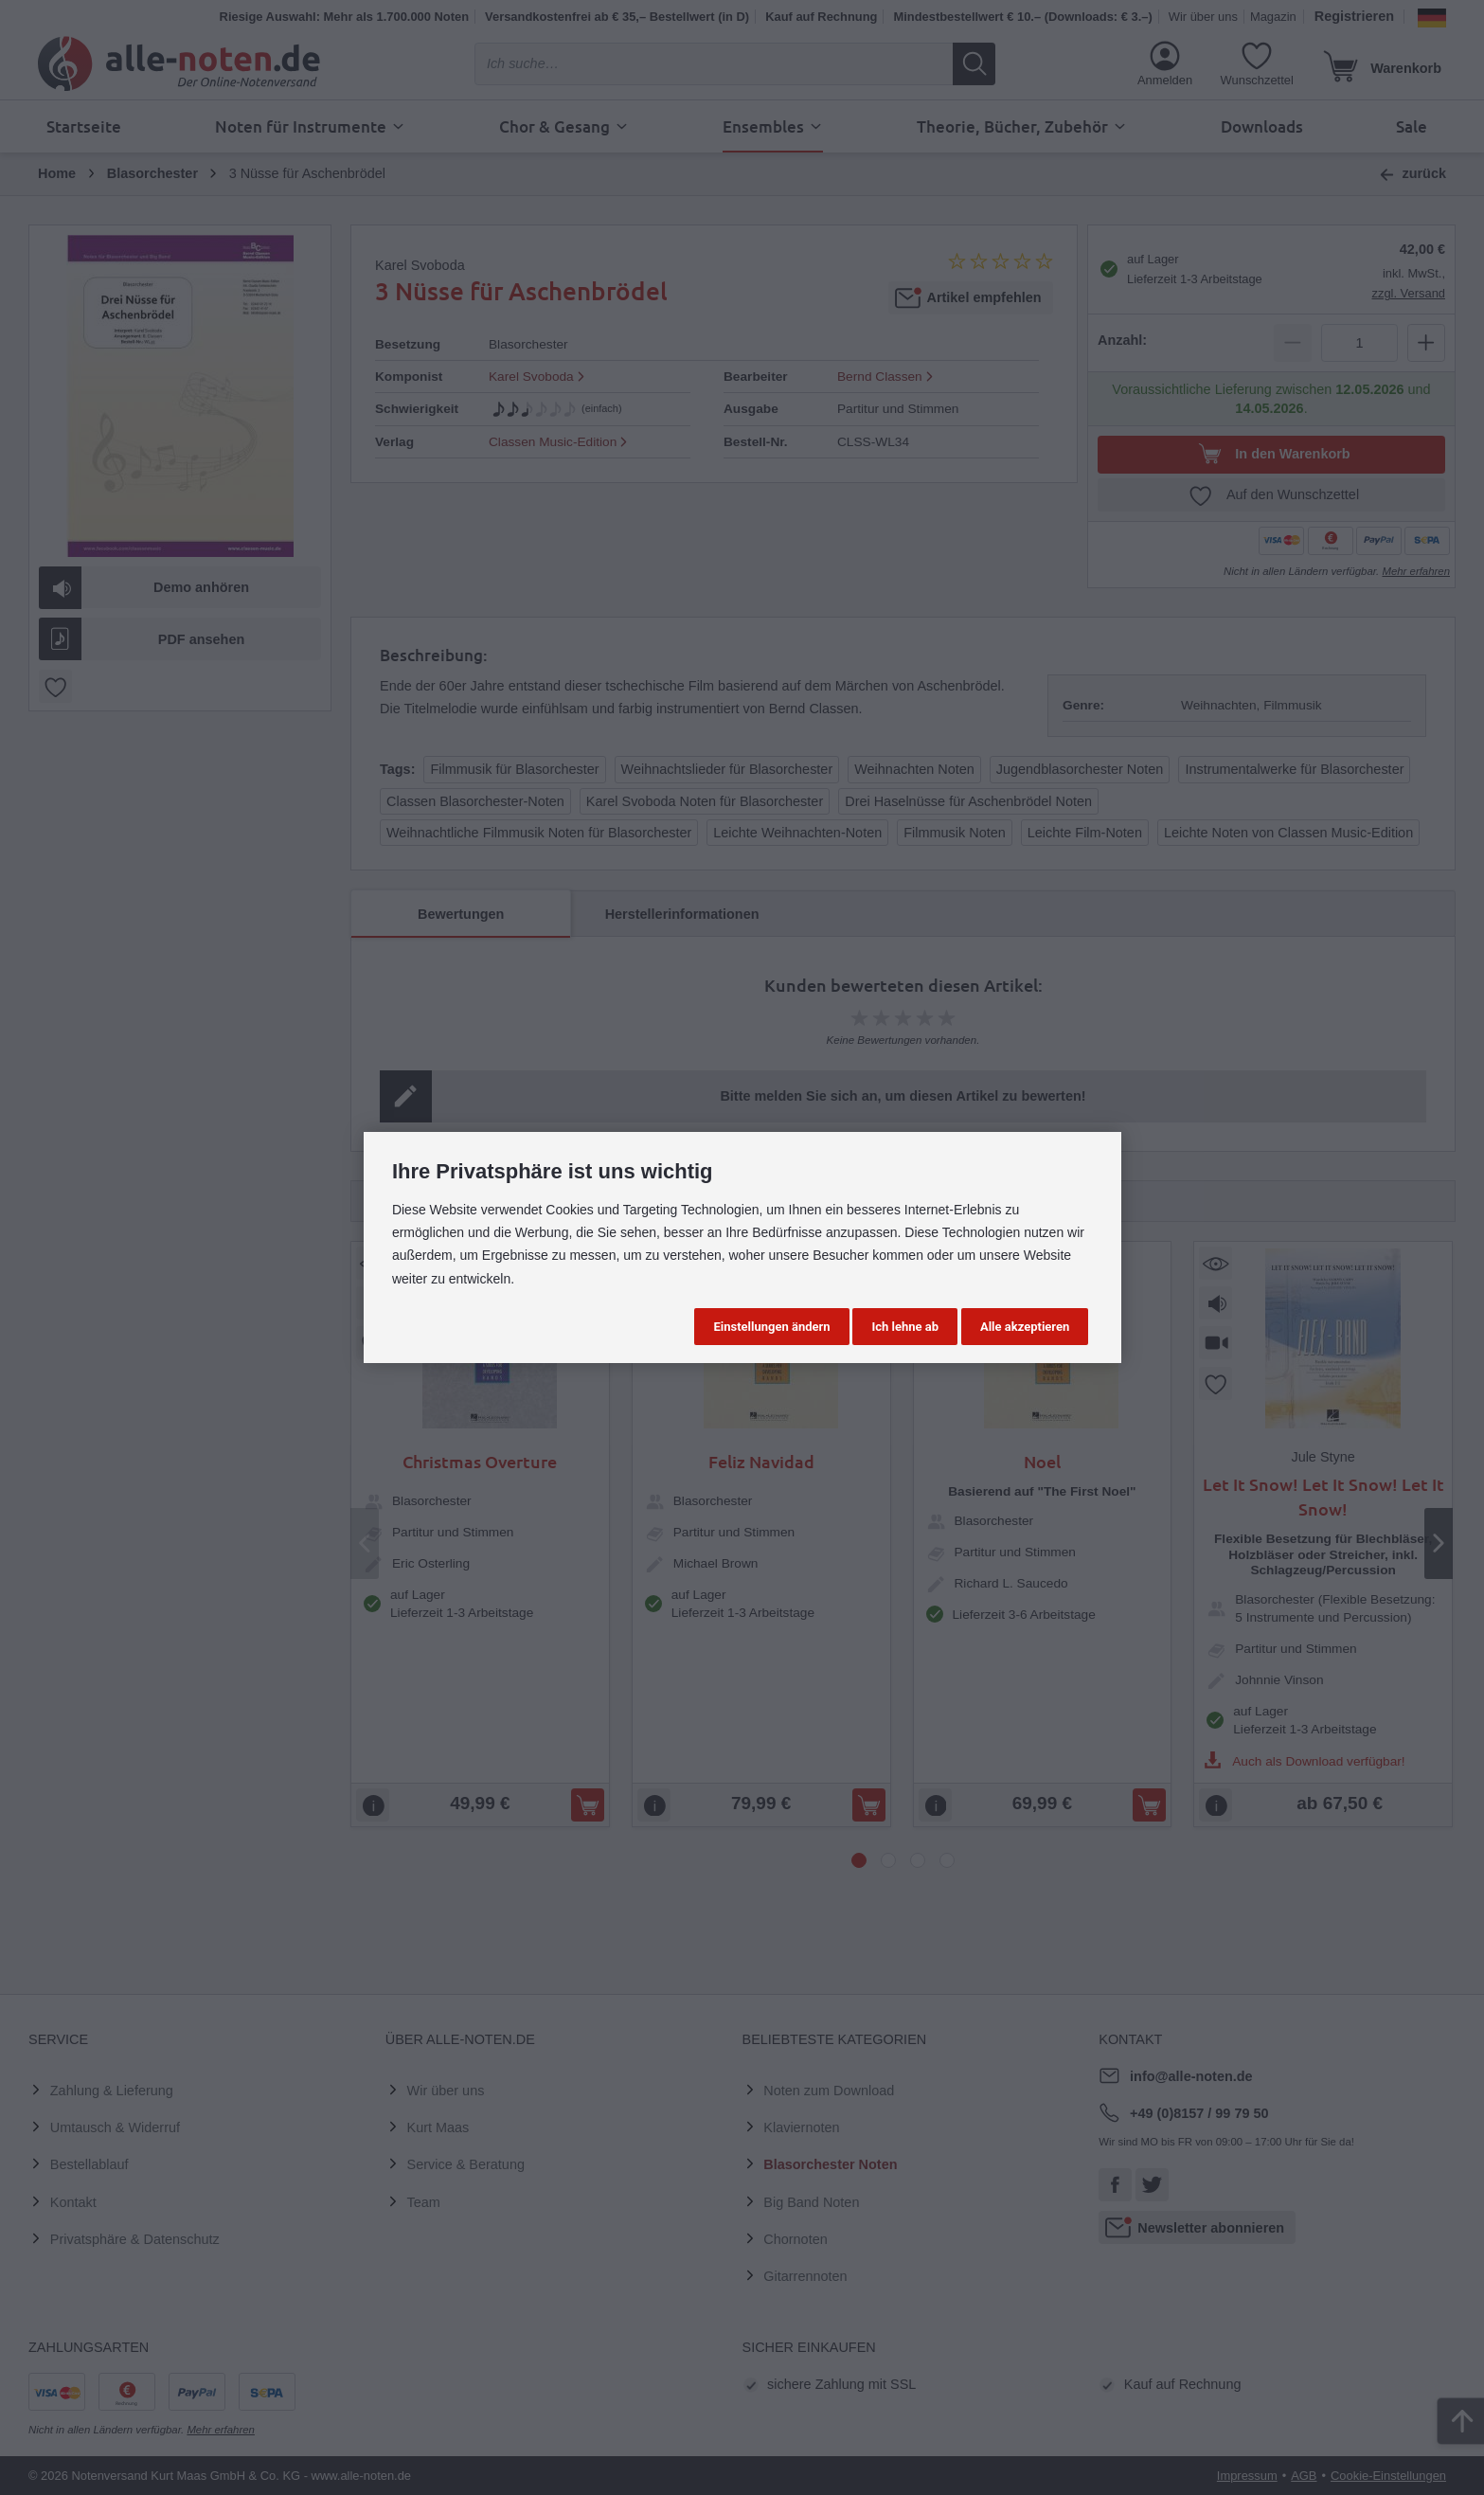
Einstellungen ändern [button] (771, 1326)
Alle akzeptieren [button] (1024, 1326)
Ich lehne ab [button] (905, 1326)
